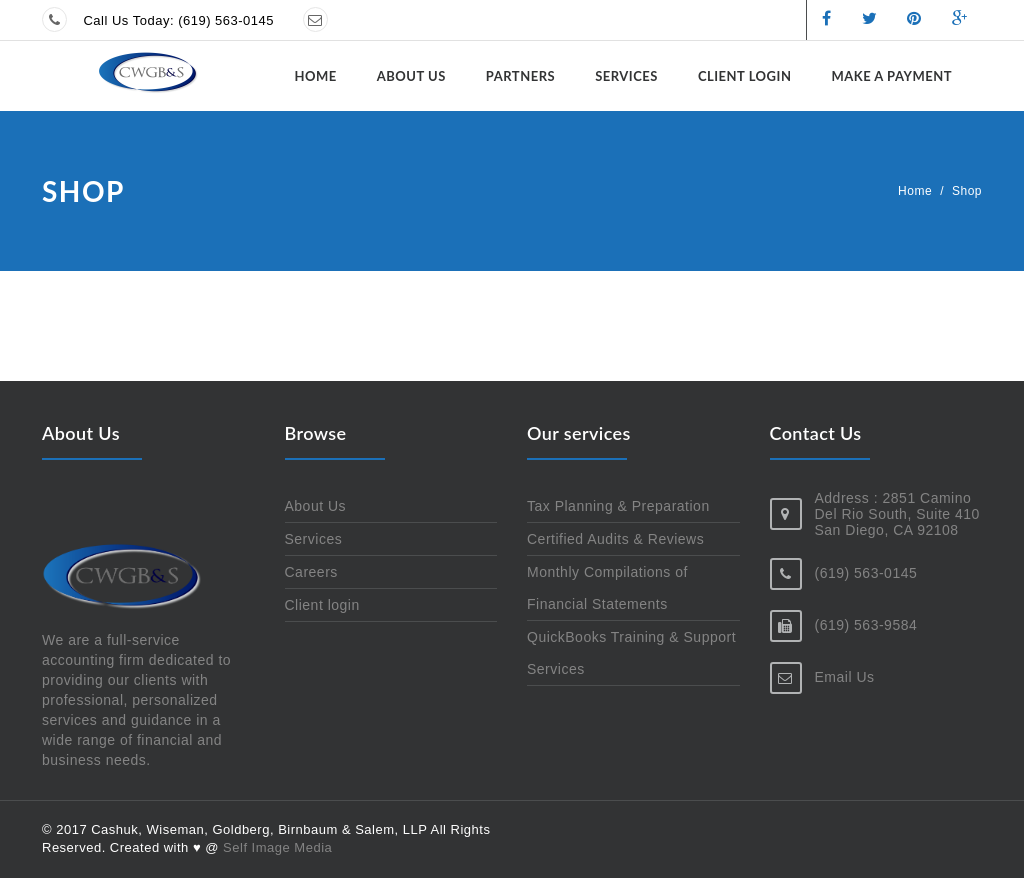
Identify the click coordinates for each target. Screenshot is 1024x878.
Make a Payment (891, 76)
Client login (745, 76)
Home (315, 76)
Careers (311, 572)
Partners (520, 76)
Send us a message (405, 20)
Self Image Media (277, 847)
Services (626, 76)
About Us (411, 76)
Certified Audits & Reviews (615, 539)
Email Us (845, 677)
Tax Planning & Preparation (618, 506)
